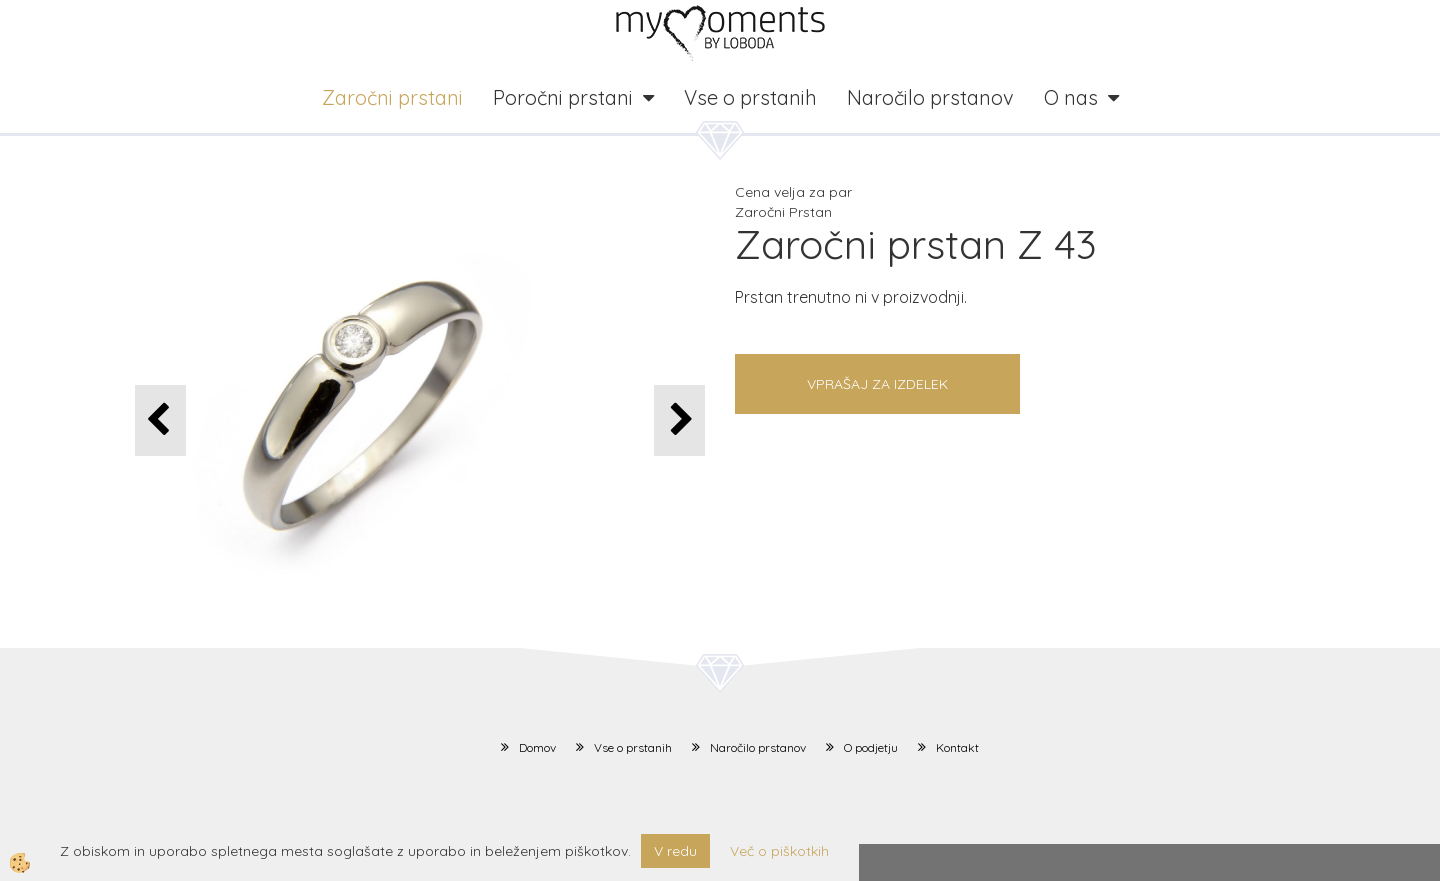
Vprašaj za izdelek (877, 384)
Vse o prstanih (750, 97)
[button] (679, 420)
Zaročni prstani (392, 97)
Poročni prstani (563, 97)
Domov (537, 747)
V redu (675, 851)
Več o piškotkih (779, 851)
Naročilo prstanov (930, 97)
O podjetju (871, 747)
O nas (1071, 97)
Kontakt (957, 747)
